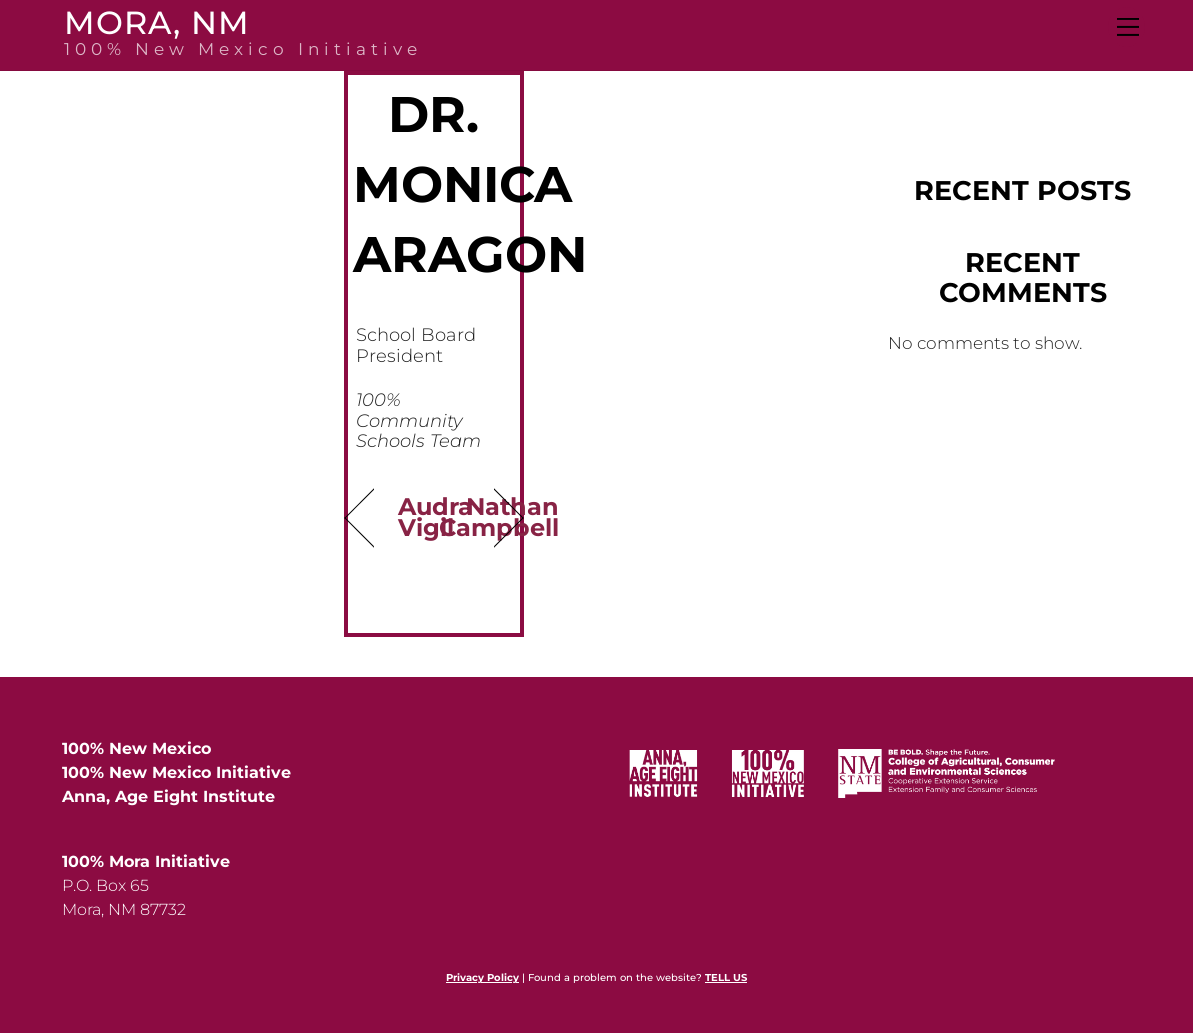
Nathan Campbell (499, 516)
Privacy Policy (482, 977)
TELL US (726, 977)
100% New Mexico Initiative (176, 772)
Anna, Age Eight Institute (168, 796)
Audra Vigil (436, 516)
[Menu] (1126, 27)
